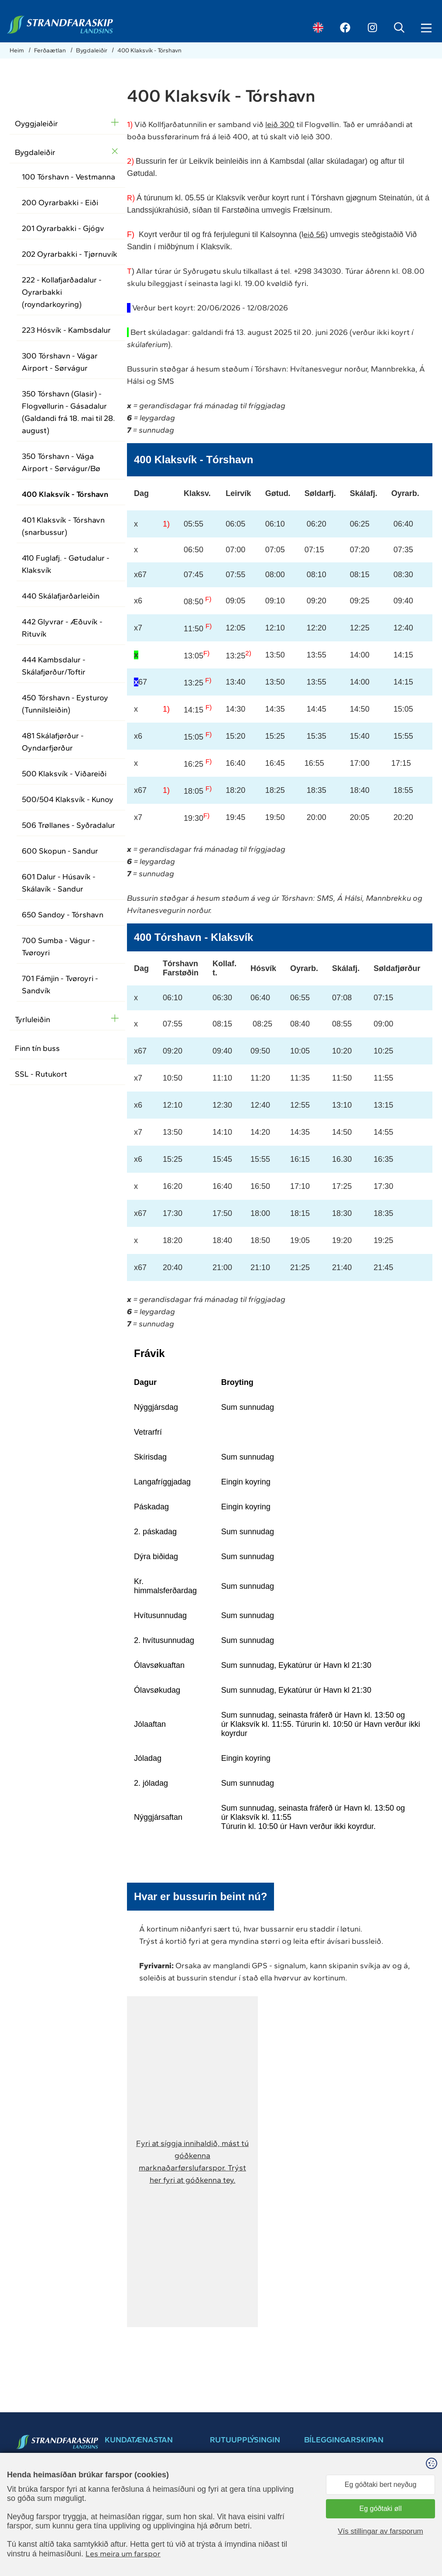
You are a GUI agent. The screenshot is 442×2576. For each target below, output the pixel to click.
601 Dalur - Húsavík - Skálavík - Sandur (59, 883)
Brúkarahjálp (227, 2506)
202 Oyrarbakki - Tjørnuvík (69, 254)
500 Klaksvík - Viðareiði (64, 773)
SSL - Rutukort (41, 1074)
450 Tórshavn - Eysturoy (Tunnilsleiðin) (65, 704)
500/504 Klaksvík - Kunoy (67, 799)
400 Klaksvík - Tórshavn (149, 50)
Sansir (424, 2566)
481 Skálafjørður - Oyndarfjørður (53, 742)
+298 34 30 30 (125, 2497)
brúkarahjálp (321, 2508)
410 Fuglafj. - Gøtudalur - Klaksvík (66, 564)
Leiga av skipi (228, 2541)
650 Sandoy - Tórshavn (62, 915)
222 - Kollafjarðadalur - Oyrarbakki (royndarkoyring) (62, 292)
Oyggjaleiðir (36, 123)
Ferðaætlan (50, 50)
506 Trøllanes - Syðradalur (68, 825)
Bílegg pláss (348, 2468)
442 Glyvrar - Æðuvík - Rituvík (62, 628)
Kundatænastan (232, 2532)
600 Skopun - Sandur (60, 851)
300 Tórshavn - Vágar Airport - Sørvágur (60, 362)
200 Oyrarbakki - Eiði (60, 202)
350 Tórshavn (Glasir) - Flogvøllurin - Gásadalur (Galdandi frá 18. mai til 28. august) (68, 412)
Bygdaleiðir (92, 50)
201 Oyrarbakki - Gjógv (63, 228)
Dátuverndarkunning (238, 2524)
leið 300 (280, 124)
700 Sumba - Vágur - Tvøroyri (58, 946)
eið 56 (314, 234)
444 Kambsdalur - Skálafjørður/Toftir (54, 666)
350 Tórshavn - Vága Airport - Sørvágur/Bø (61, 462)
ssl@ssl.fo (41, 2497)
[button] (192, 2161)
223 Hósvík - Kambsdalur (66, 330)
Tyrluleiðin (32, 1019)
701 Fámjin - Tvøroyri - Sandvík (60, 984)
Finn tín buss (37, 1048)
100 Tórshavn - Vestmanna (68, 177)
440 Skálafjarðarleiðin (60, 596)
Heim (17, 50)
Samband (223, 2489)
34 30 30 (39, 2488)
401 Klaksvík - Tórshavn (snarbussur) (63, 526)
